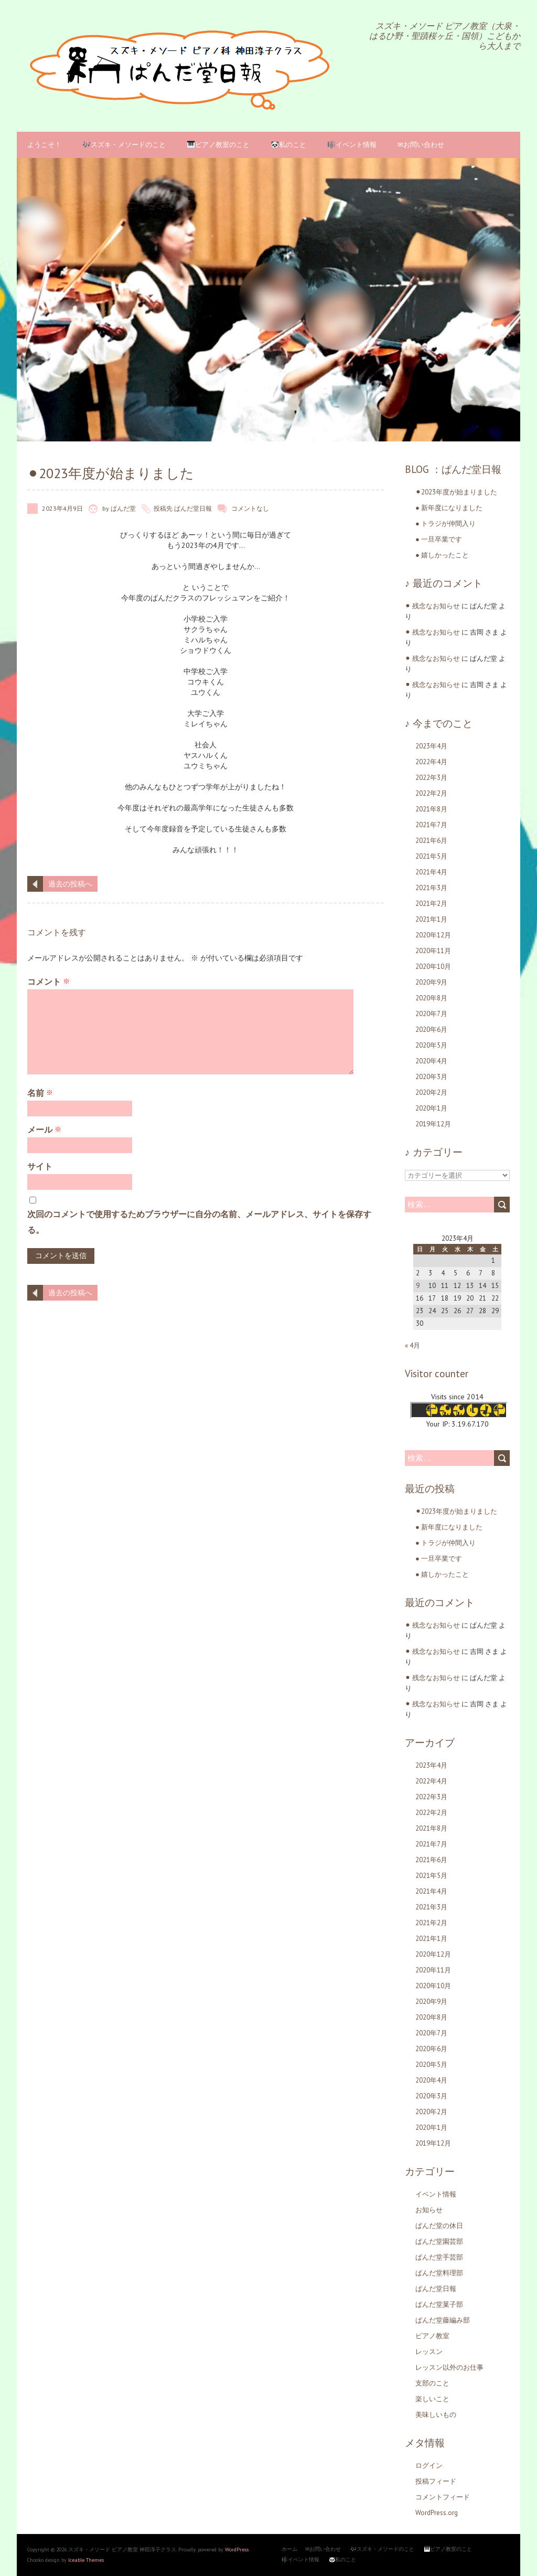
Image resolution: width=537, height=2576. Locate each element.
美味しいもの (435, 2414)
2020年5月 (431, 1045)
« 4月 (412, 1345)
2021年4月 (431, 872)
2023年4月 (431, 746)
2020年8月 (431, 998)
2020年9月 (431, 982)
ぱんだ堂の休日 (439, 2225)
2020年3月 (431, 1076)
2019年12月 (433, 1124)
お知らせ (429, 2209)
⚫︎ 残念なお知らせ (432, 605)
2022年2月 (431, 793)
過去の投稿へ (70, 884)
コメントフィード (442, 2497)
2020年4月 (431, 1061)
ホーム (289, 2549)
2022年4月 (431, 761)
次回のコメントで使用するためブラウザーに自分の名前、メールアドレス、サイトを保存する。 (199, 1222)
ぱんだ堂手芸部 (439, 2257)
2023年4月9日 (62, 508)
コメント (48, 981)
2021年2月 (431, 903)
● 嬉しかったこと (442, 555)
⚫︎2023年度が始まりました (456, 492)
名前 (40, 1093)
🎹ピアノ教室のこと (218, 144)
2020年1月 (431, 1108)
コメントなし (250, 508)
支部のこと (432, 2383)
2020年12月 (433, 935)
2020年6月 (431, 1029)
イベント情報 (435, 2194)
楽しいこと (432, 2398)
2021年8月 (431, 809)
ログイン (429, 2465)
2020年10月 (433, 966)
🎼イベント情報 (352, 144)
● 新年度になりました (448, 507)
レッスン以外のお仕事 (449, 2367)
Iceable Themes (86, 2560)
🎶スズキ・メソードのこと (124, 144)
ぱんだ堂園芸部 (439, 2241)
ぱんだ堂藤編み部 (442, 2320)
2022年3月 (431, 777)
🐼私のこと (288, 144)
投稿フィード (435, 2481)
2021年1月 (431, 919)
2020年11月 (433, 950)
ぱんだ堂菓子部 (439, 2304)
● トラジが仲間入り (445, 523)
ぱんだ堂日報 (193, 508)
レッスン (429, 2351)
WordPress (237, 2549)
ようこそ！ (44, 144)
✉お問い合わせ (421, 144)
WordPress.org (436, 2512)
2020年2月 (431, 1092)
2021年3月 (431, 887)
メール (44, 1129)
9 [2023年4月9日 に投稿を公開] (418, 1285)
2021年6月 (431, 840)
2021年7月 (431, 824)
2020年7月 (431, 1013)
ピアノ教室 (432, 2335)
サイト (39, 1166)
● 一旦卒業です (438, 539)
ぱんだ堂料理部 (439, 2272)
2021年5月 (431, 856)
